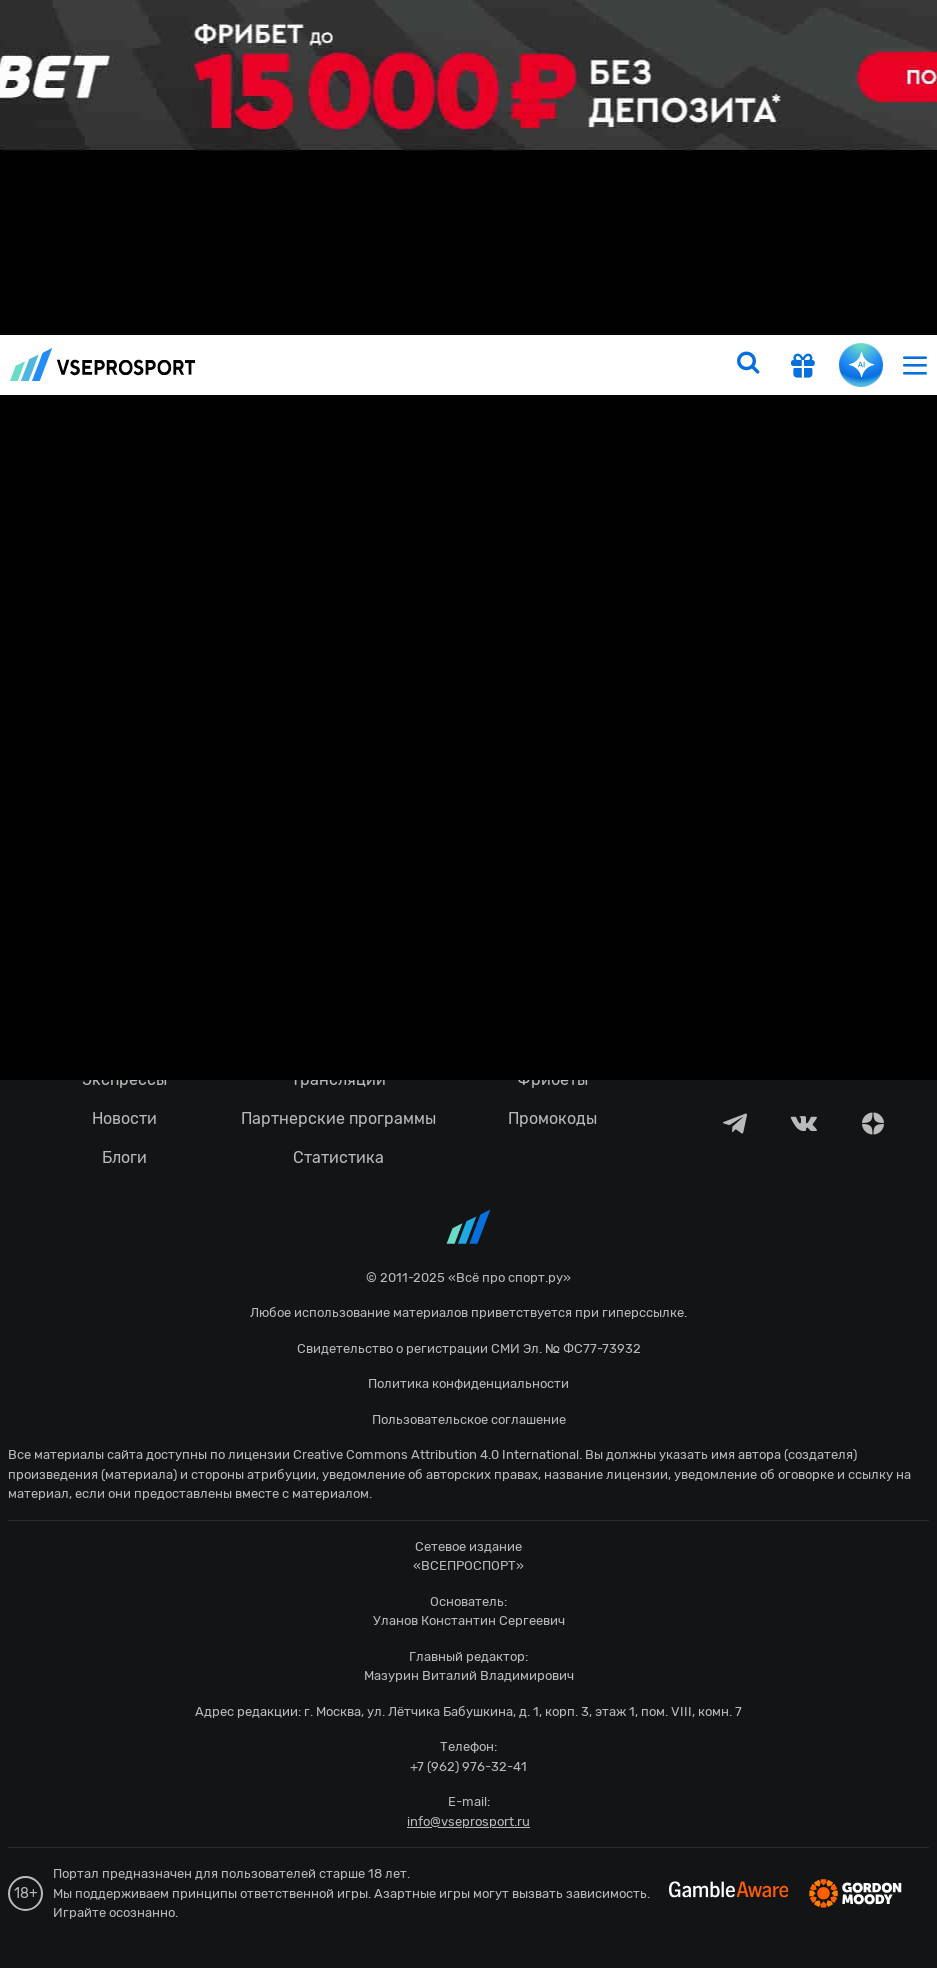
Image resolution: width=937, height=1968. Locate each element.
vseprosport (103, 364)
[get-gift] (803, 368)
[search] (748, 365)
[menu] (915, 364)
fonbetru (468, 984)
